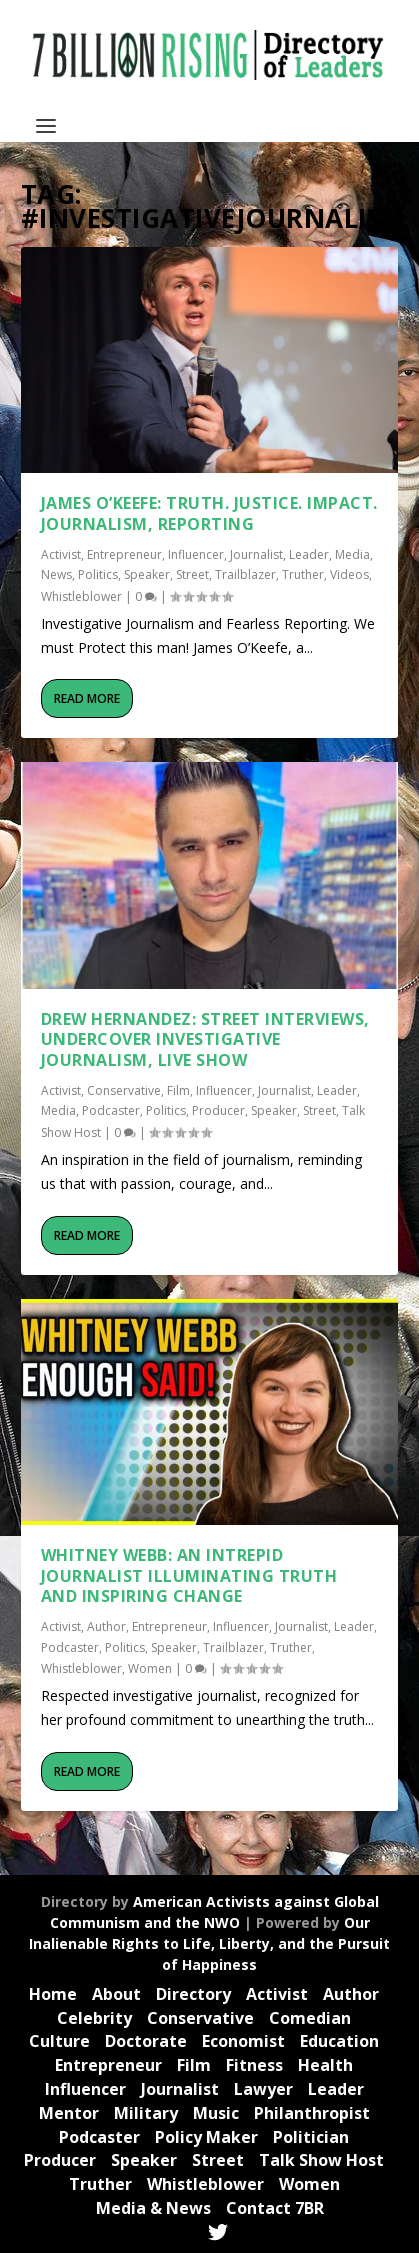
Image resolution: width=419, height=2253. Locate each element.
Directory (193, 1994)
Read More (87, 698)
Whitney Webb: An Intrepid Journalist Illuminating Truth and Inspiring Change (189, 1576)
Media (352, 554)
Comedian (310, 2018)
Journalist (256, 554)
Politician (311, 2137)
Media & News (153, 2208)
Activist (61, 554)
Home (53, 1994)
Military (146, 2113)
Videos (349, 574)
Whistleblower (81, 596)
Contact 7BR (275, 2208)
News (56, 574)
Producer (218, 1110)
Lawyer (263, 2089)
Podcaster (111, 1110)
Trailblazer (245, 574)
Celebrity (94, 2018)
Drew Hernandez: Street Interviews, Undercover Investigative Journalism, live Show (205, 1040)
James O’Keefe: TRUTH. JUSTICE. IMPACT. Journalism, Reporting (209, 513)
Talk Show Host (321, 2160)
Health (325, 2065)
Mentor (69, 2113)
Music (216, 2113)
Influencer (196, 554)
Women (150, 1668)
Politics (98, 574)
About (116, 1994)
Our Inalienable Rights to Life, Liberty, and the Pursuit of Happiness (209, 1943)
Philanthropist (312, 2113)
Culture (59, 2041)
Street (192, 574)
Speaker (147, 574)
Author (106, 1626)
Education (339, 2041)
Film (178, 1090)
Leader (309, 554)
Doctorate (146, 2041)
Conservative (124, 1090)
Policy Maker (206, 2137)
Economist (243, 2041)
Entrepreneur (124, 554)
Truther (303, 574)
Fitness (254, 2065)
